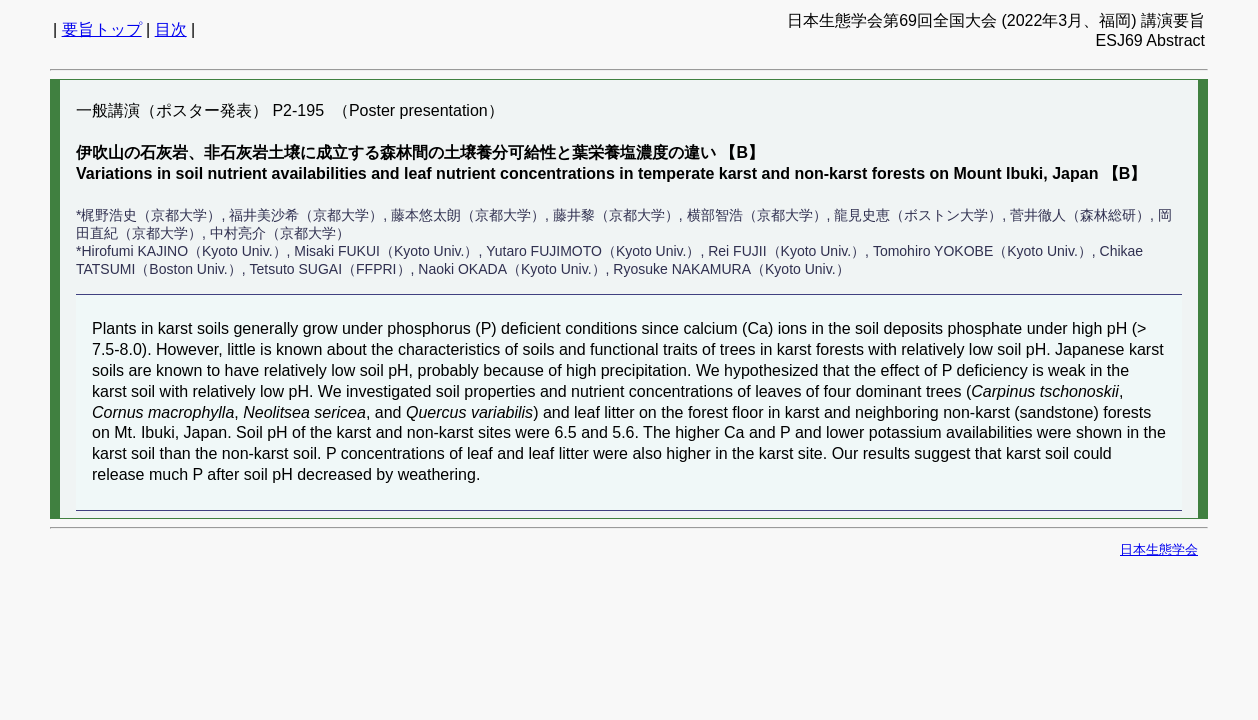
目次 (171, 29)
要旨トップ (102, 29)
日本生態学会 (1159, 549)
